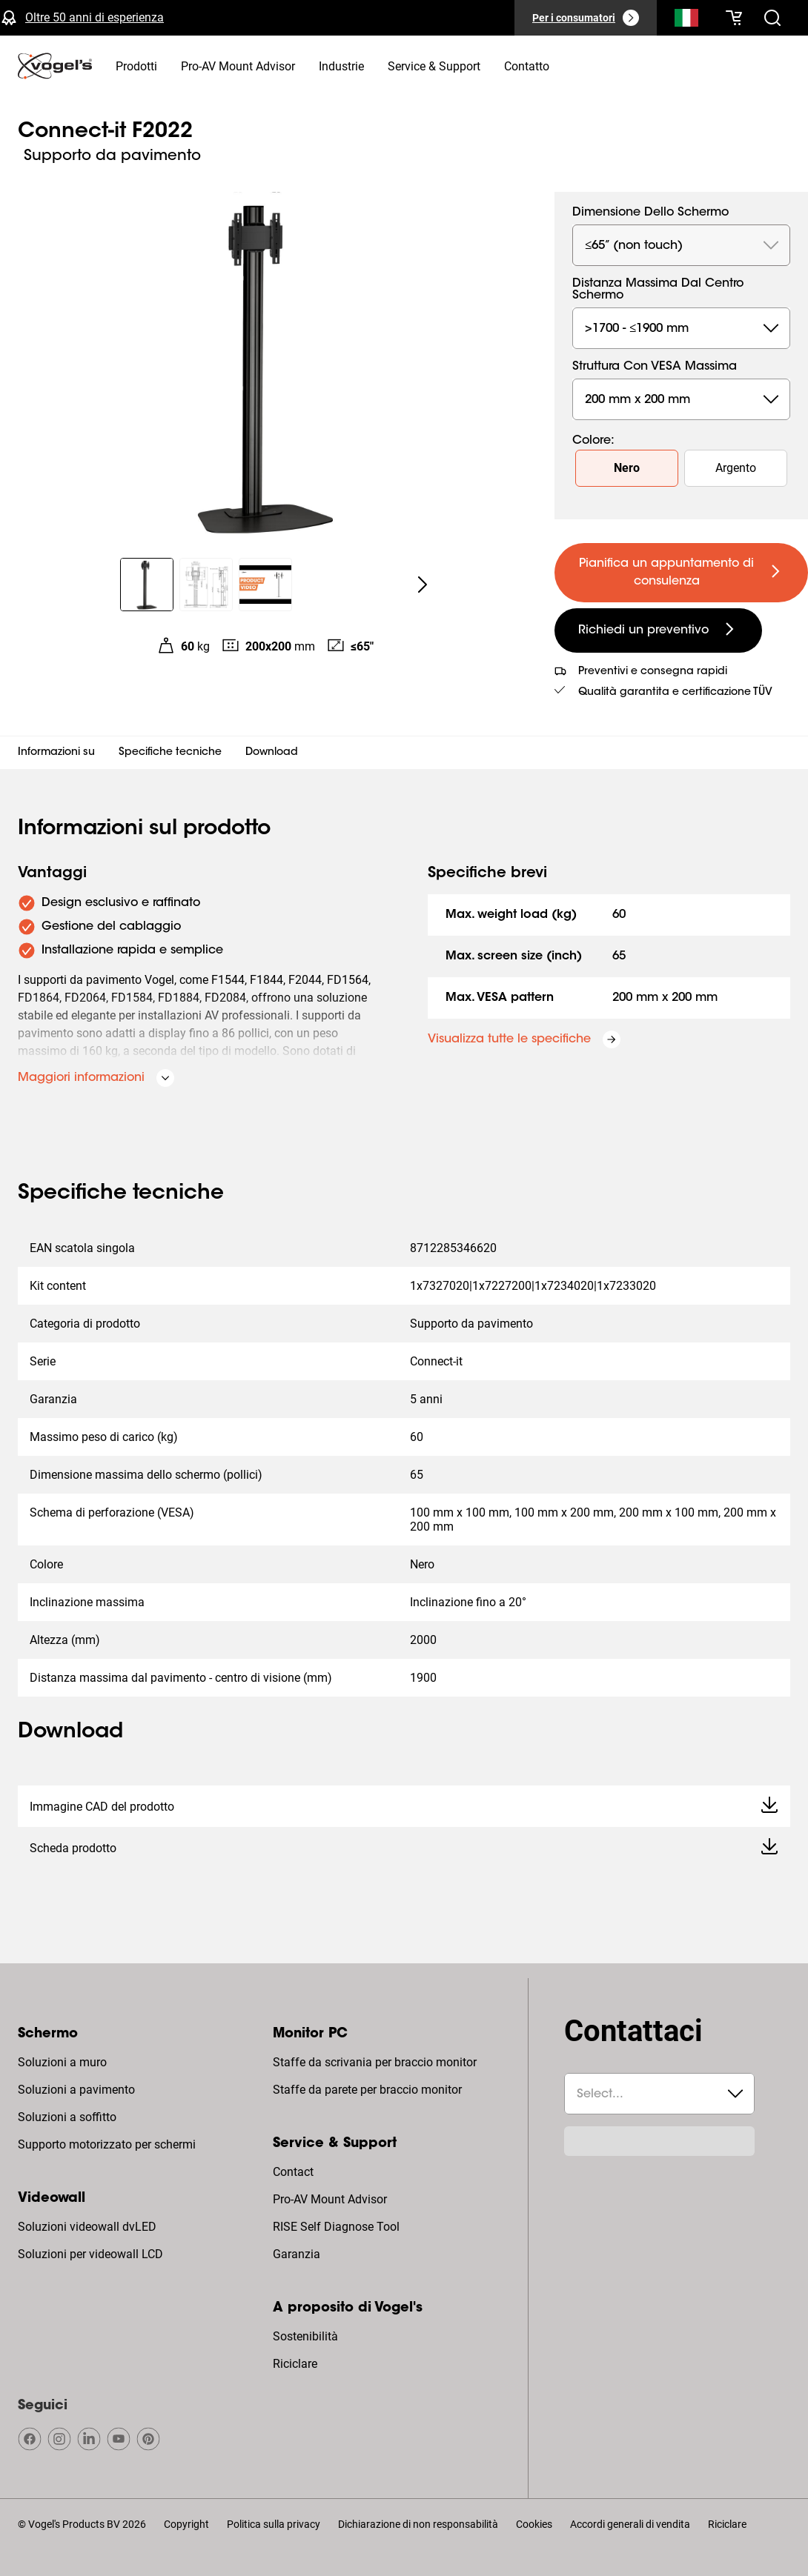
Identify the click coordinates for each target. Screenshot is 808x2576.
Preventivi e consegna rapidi (652, 672)
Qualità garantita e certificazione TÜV (675, 693)
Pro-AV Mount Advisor (330, 2199)
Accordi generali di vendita (630, 2524)
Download (271, 753)
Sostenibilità (305, 2336)
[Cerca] (686, 20)
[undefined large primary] (681, 572)
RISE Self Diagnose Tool (336, 2227)
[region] (265, 366)
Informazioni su (56, 753)
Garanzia (296, 2254)
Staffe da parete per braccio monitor (367, 2090)
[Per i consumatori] (585, 18)
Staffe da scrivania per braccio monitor (375, 2062)
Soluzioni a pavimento (76, 2090)
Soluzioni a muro (62, 2062)
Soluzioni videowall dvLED (87, 2227)
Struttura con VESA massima (654, 367)
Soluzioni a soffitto (67, 2117)
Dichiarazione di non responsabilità (418, 2524)
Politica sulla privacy (273, 2524)
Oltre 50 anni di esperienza (94, 17)
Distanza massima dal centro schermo (658, 290)
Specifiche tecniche (170, 753)
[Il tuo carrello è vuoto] (734, 18)
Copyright (186, 2524)
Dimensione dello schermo (650, 213)
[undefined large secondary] (658, 630)
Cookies (534, 2524)
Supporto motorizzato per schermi (107, 2144)
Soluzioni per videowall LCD (90, 2254)
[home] (55, 66)
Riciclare (295, 2364)
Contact (293, 2172)
